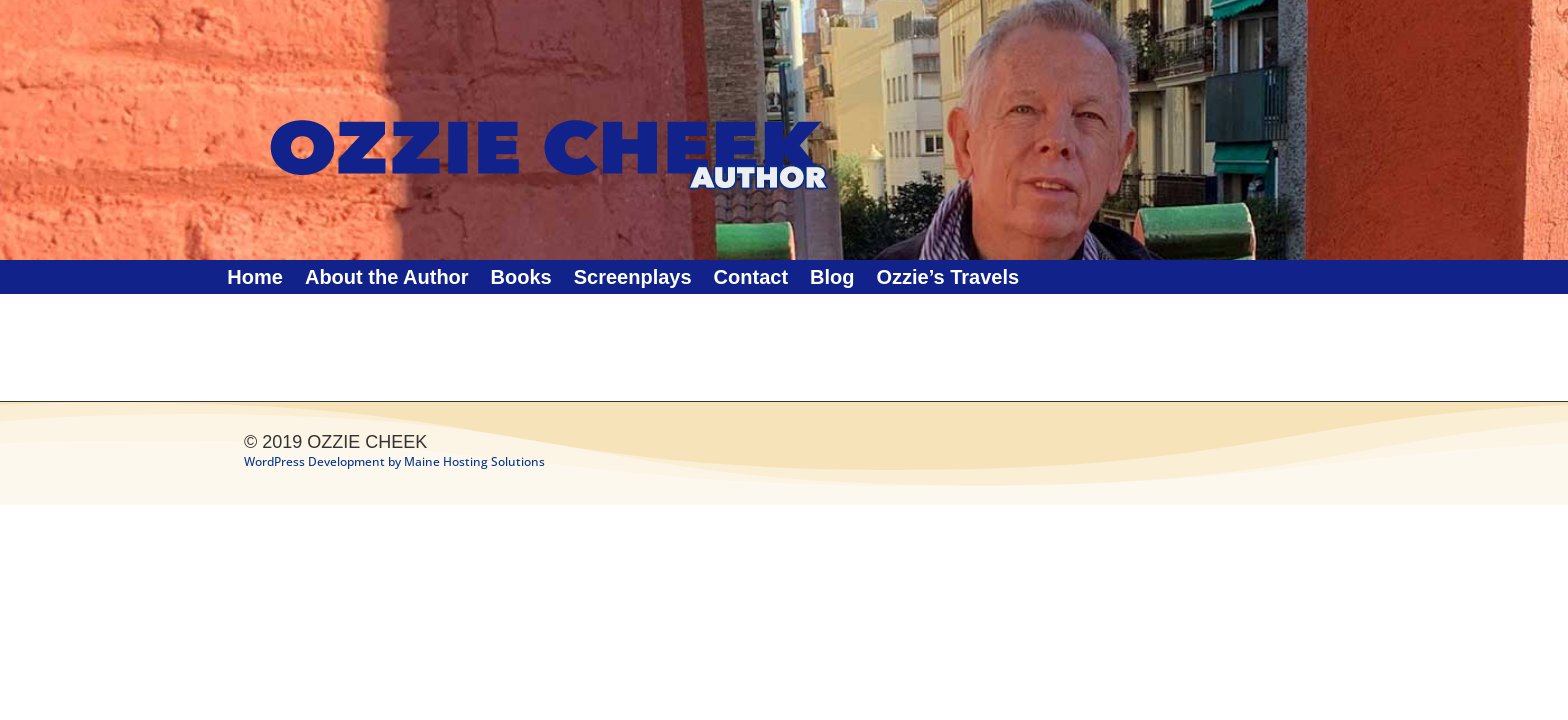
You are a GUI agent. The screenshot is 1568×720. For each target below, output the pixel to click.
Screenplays (633, 279)
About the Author (387, 279)
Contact (751, 279)
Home (255, 279)
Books (521, 279)
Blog (832, 279)
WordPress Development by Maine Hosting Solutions (394, 461)
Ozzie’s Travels (947, 279)
